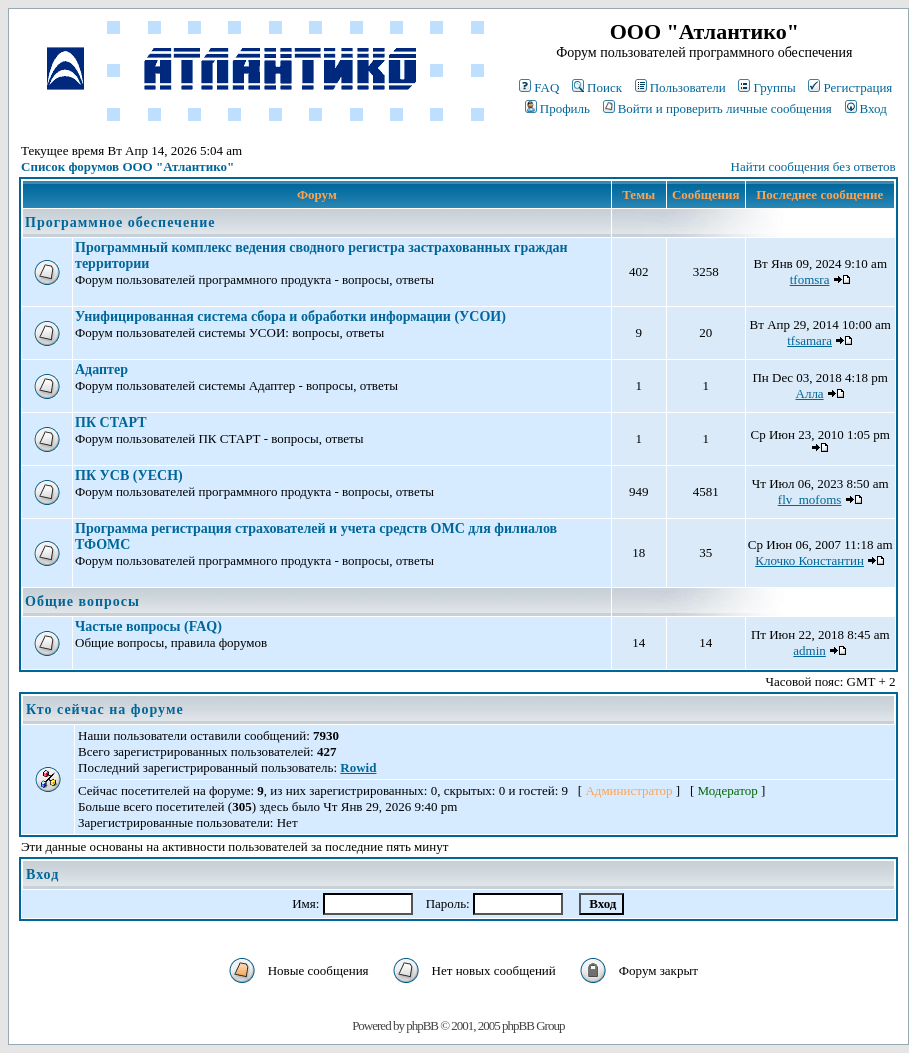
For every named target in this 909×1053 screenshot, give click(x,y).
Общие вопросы (82, 601)
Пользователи (680, 87)
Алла (810, 393)
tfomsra (810, 279)
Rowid (358, 767)
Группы (766, 87)
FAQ (539, 87)
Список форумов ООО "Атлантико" (127, 166)
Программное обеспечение (120, 222)
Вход (866, 108)
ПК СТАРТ (110, 422)
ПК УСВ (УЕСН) (129, 475)
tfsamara (809, 340)
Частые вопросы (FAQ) (148, 626)
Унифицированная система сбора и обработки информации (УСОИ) (290, 316)
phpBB (422, 1025)
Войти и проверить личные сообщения (717, 108)
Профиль (557, 108)
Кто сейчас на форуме (105, 709)
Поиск (597, 87)
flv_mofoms (810, 499)
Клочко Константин (809, 560)
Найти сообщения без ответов (813, 166)
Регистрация (850, 87)
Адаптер (101, 369)
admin (809, 650)
